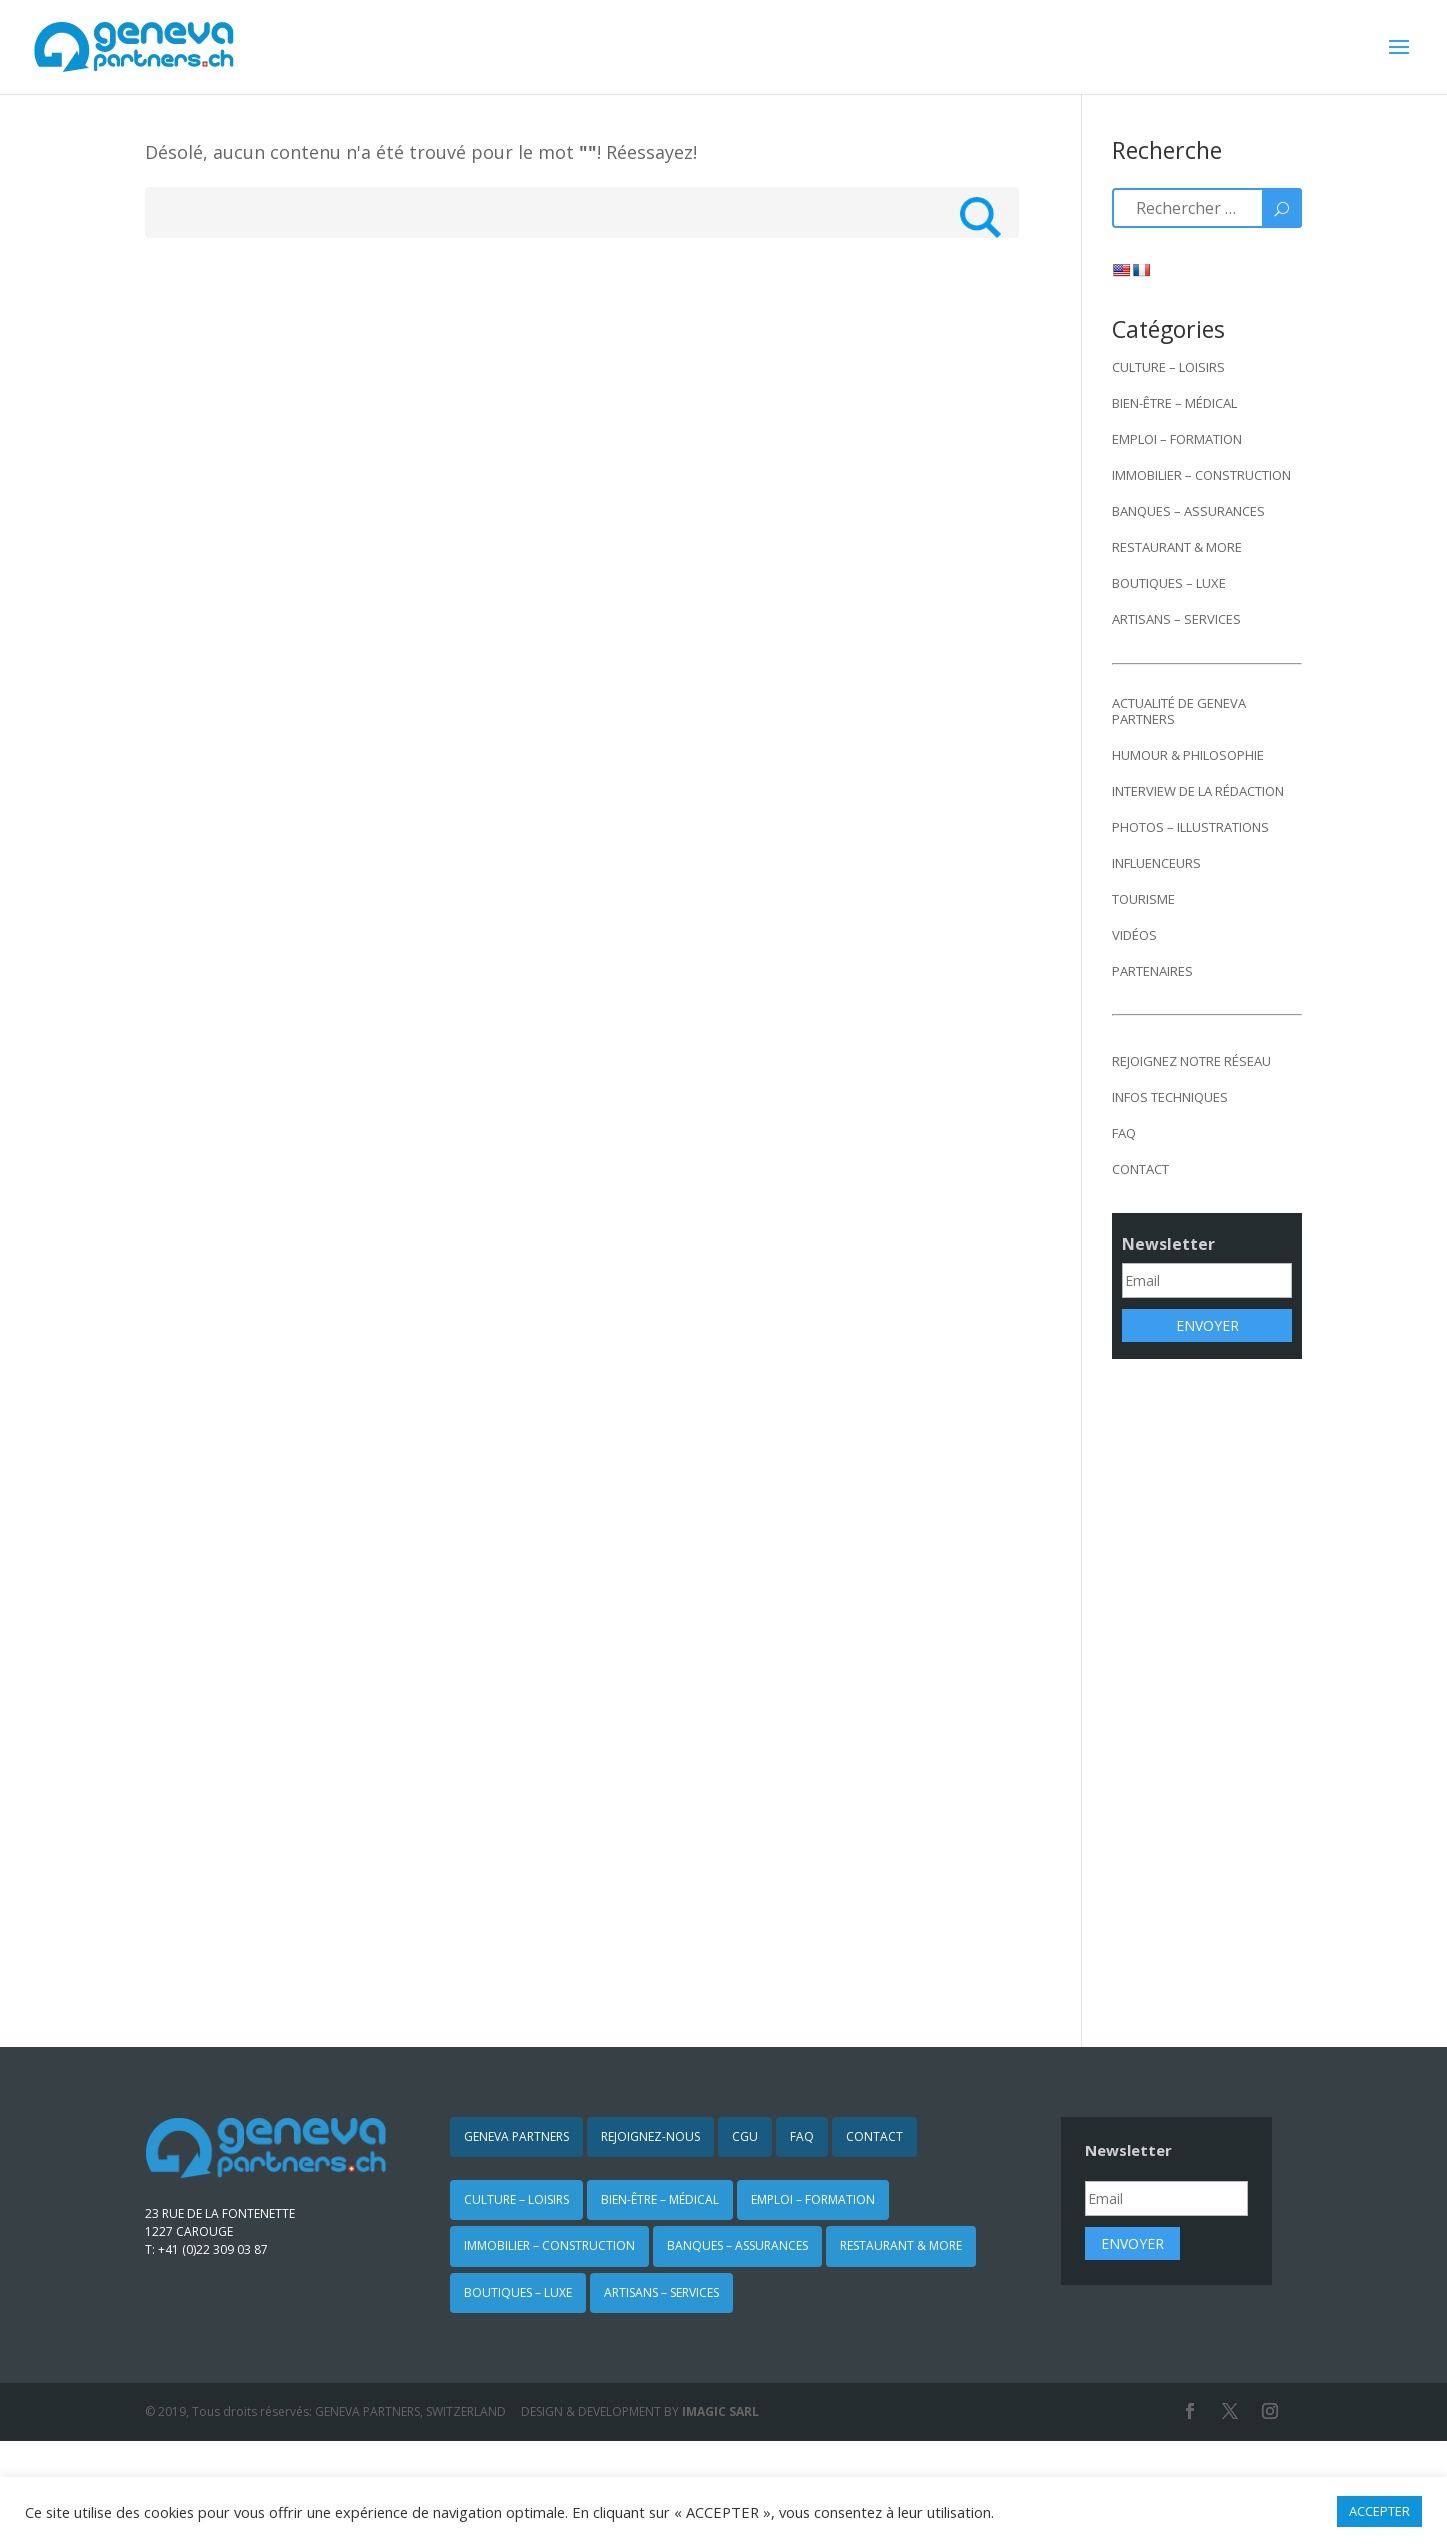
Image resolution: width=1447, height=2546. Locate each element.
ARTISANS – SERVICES (1176, 619)
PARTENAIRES (1152, 971)
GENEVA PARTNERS (516, 2136)
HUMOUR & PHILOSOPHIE (1188, 755)
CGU (745, 2136)
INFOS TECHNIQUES (1170, 1097)
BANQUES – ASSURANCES (1188, 511)
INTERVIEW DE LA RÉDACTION (1198, 791)
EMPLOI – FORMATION (1177, 439)
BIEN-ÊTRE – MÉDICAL (1174, 403)
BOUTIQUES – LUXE (1169, 583)
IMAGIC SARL (720, 2411)
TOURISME (1143, 899)
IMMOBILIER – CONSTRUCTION (1201, 475)
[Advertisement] (1207, 1689)
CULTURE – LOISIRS (1168, 367)
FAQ (1124, 1133)
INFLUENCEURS (1156, 863)
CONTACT (1140, 1169)
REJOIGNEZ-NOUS (650, 2136)
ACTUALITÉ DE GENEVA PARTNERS (1179, 711)
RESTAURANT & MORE (1177, 547)
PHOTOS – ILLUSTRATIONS (1190, 827)
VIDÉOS (1134, 935)
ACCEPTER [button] (1379, 2511)
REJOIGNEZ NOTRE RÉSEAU (1191, 1061)
